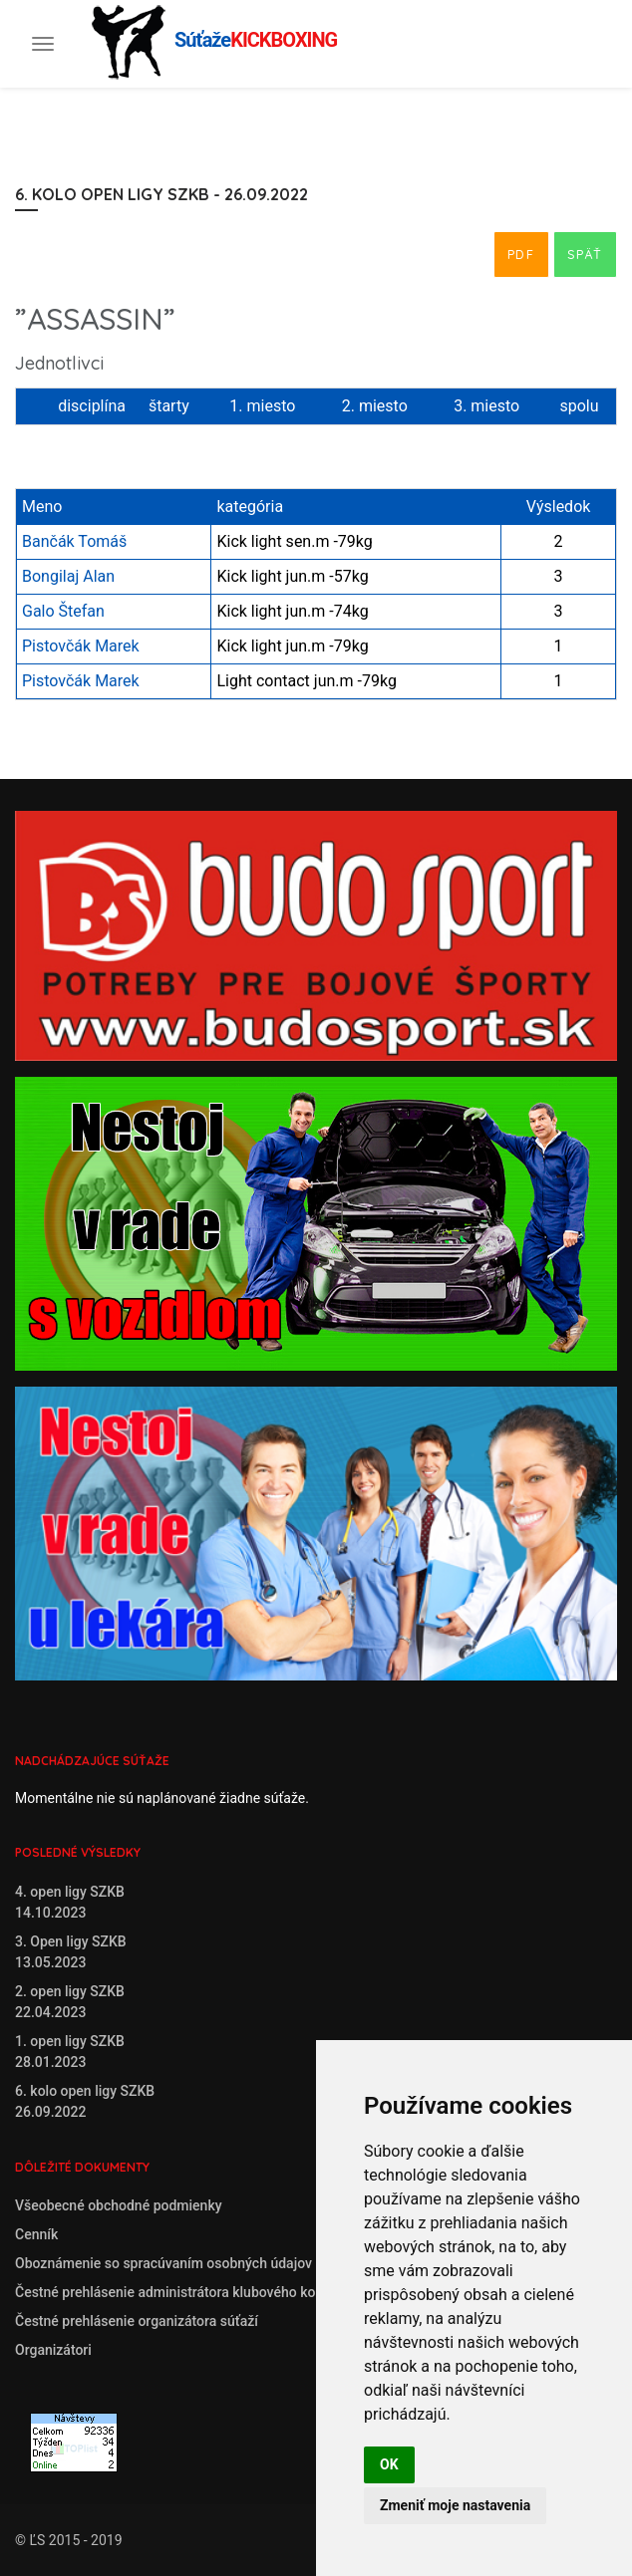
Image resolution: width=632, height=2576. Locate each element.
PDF (521, 254)
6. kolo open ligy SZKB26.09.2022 (85, 2101)
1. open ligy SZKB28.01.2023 (70, 2051)
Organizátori (53, 2350)
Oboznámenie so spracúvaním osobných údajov (163, 2263)
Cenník (36, 2234)
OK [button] (389, 2464)
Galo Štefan (63, 611)
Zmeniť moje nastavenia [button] (455, 2505)
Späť (585, 254)
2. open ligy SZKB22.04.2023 (70, 2001)
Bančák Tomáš (74, 541)
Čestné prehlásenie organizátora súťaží (136, 2321)
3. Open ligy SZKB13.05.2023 (71, 1951)
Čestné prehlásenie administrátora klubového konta (175, 2292)
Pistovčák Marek (81, 646)
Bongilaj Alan (68, 576)
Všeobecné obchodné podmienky (118, 2205)
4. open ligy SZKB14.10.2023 (70, 1902)
